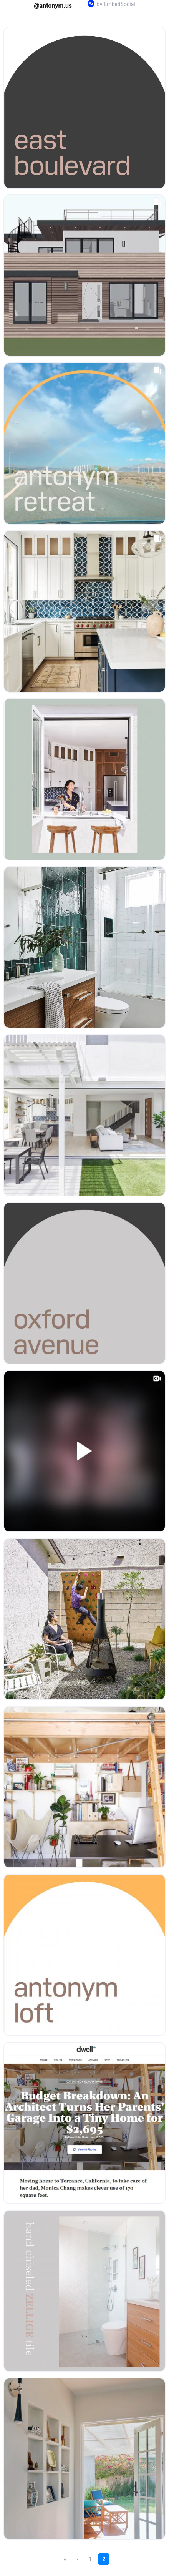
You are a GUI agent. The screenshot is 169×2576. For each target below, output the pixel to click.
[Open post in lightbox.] (84, 108)
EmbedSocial (119, 4)
